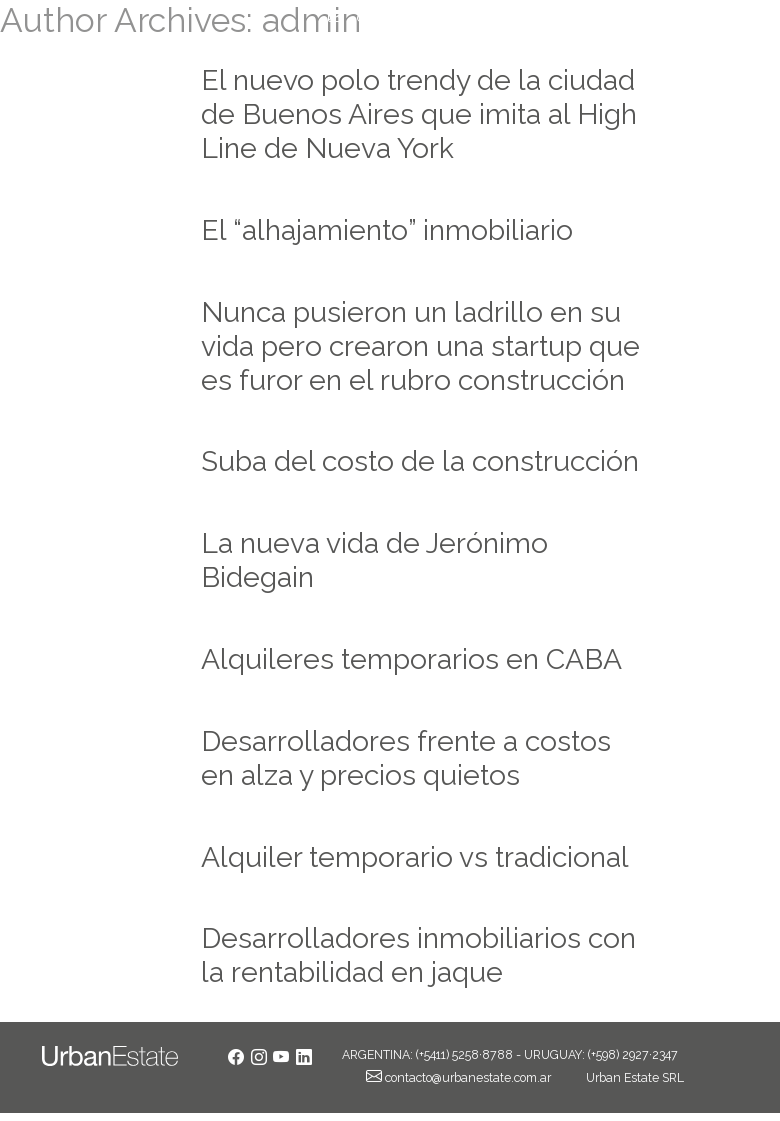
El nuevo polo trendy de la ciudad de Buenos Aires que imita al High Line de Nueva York (419, 114)
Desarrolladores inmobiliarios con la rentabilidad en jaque (418, 955)
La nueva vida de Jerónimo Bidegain (374, 560)
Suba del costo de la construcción (420, 461)
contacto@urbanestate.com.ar (452, 17)
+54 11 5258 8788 (683, 17)
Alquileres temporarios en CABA (411, 659)
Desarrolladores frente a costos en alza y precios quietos (406, 758)
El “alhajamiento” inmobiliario (387, 230)
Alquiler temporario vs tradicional (415, 857)
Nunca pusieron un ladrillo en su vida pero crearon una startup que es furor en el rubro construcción (420, 346)
